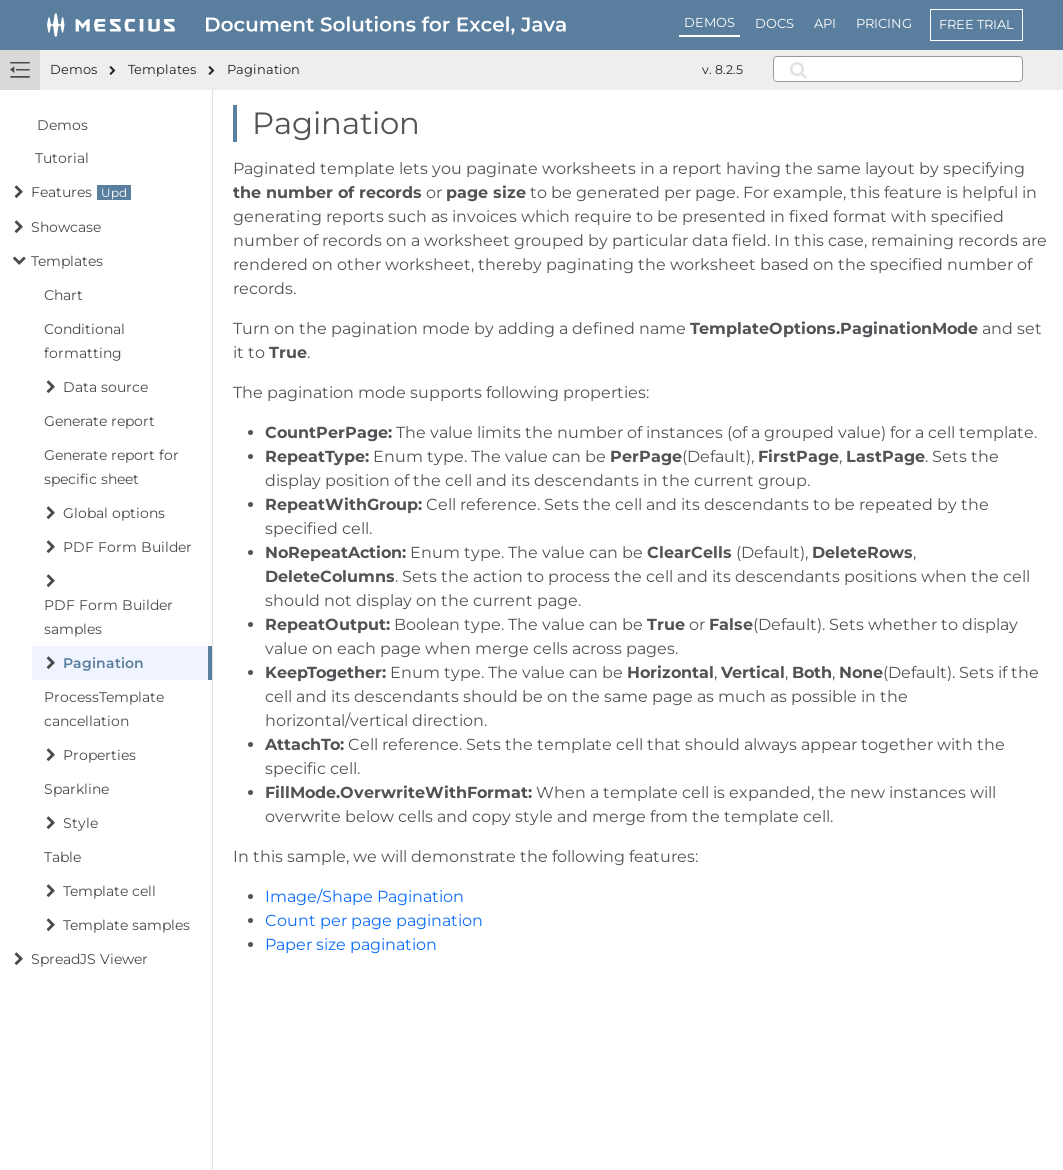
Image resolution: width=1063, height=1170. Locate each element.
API (825, 23)
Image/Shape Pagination (364, 896)
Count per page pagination (374, 920)
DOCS (774, 23)
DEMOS (709, 22)
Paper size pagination (351, 944)
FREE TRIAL (976, 24)
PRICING (884, 23)
